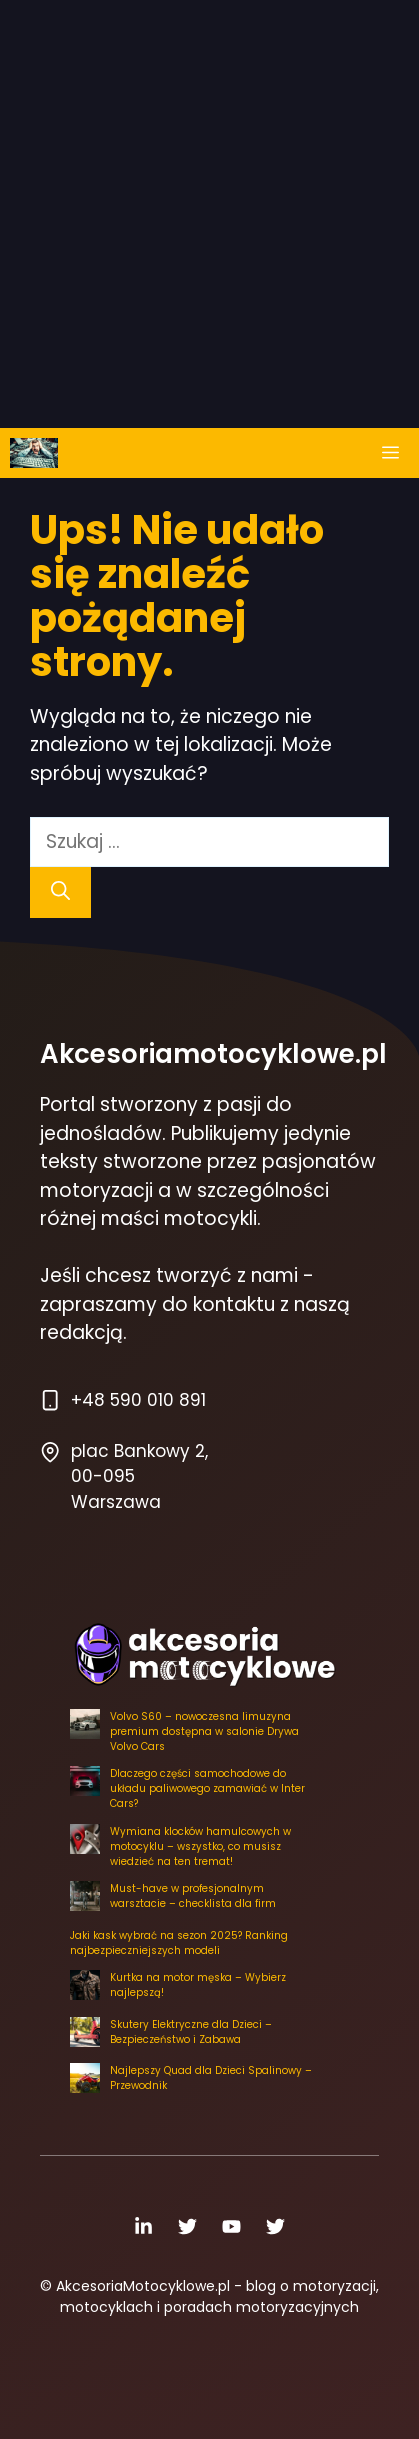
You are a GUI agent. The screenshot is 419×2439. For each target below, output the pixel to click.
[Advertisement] (209, 209)
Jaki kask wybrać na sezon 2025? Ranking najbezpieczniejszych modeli (179, 1943)
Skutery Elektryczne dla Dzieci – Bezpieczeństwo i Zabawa (191, 2032)
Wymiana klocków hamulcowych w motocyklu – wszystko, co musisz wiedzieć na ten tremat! (200, 1846)
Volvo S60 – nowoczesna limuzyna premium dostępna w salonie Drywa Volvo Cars (204, 1731)
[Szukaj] (60, 892)
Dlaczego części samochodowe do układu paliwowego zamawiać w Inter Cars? (207, 1788)
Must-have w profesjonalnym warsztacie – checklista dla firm (193, 1896)
